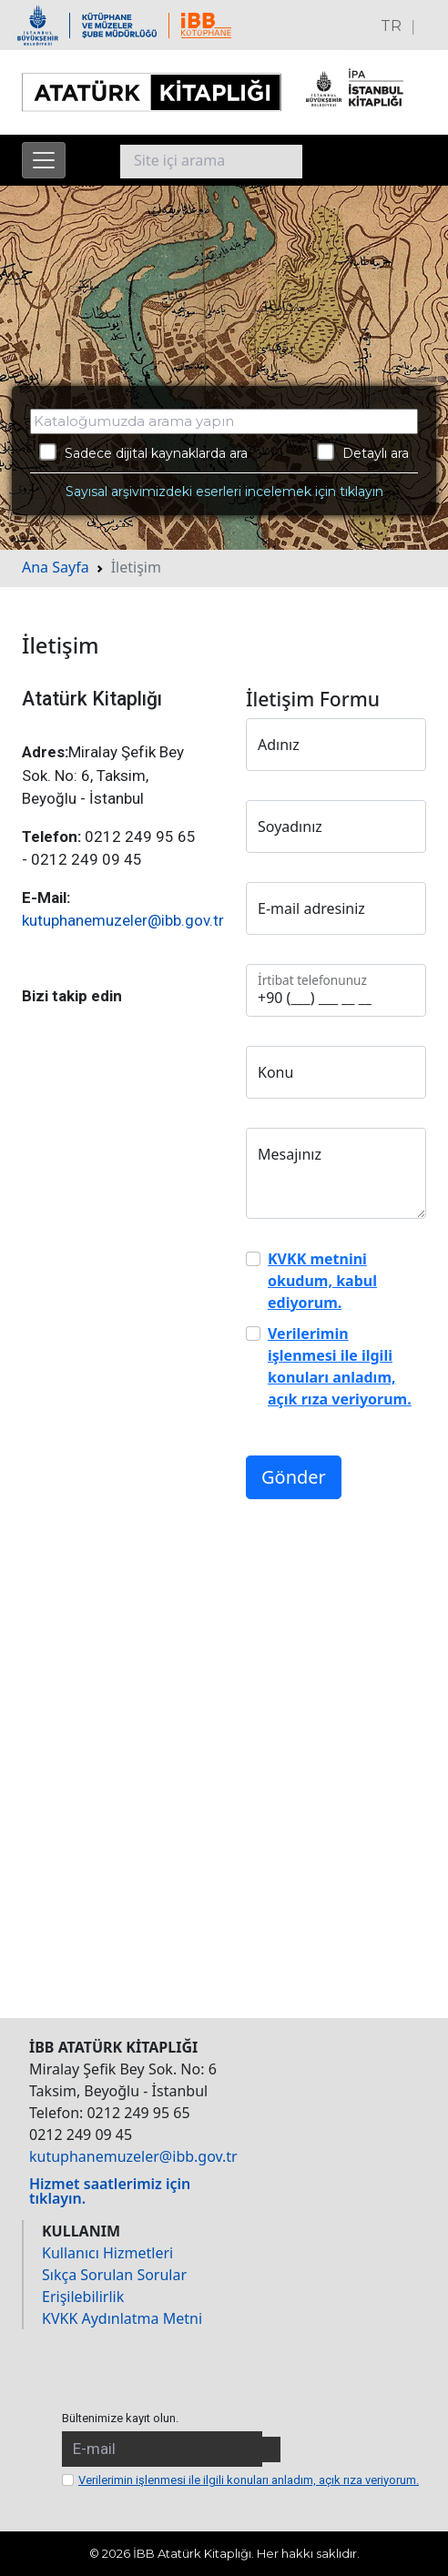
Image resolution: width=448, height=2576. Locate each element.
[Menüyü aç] (44, 160)
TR (391, 26)
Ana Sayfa (55, 567)
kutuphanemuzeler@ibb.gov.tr (123, 920)
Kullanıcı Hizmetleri (107, 2253)
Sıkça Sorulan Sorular (114, 2275)
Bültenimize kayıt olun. (120, 2418)
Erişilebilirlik (83, 2297)
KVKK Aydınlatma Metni (122, 2318)
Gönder (293, 1477)
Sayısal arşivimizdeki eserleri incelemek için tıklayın (224, 491)
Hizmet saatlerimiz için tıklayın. (109, 2191)
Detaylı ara (363, 452)
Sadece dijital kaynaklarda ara (143, 452)
